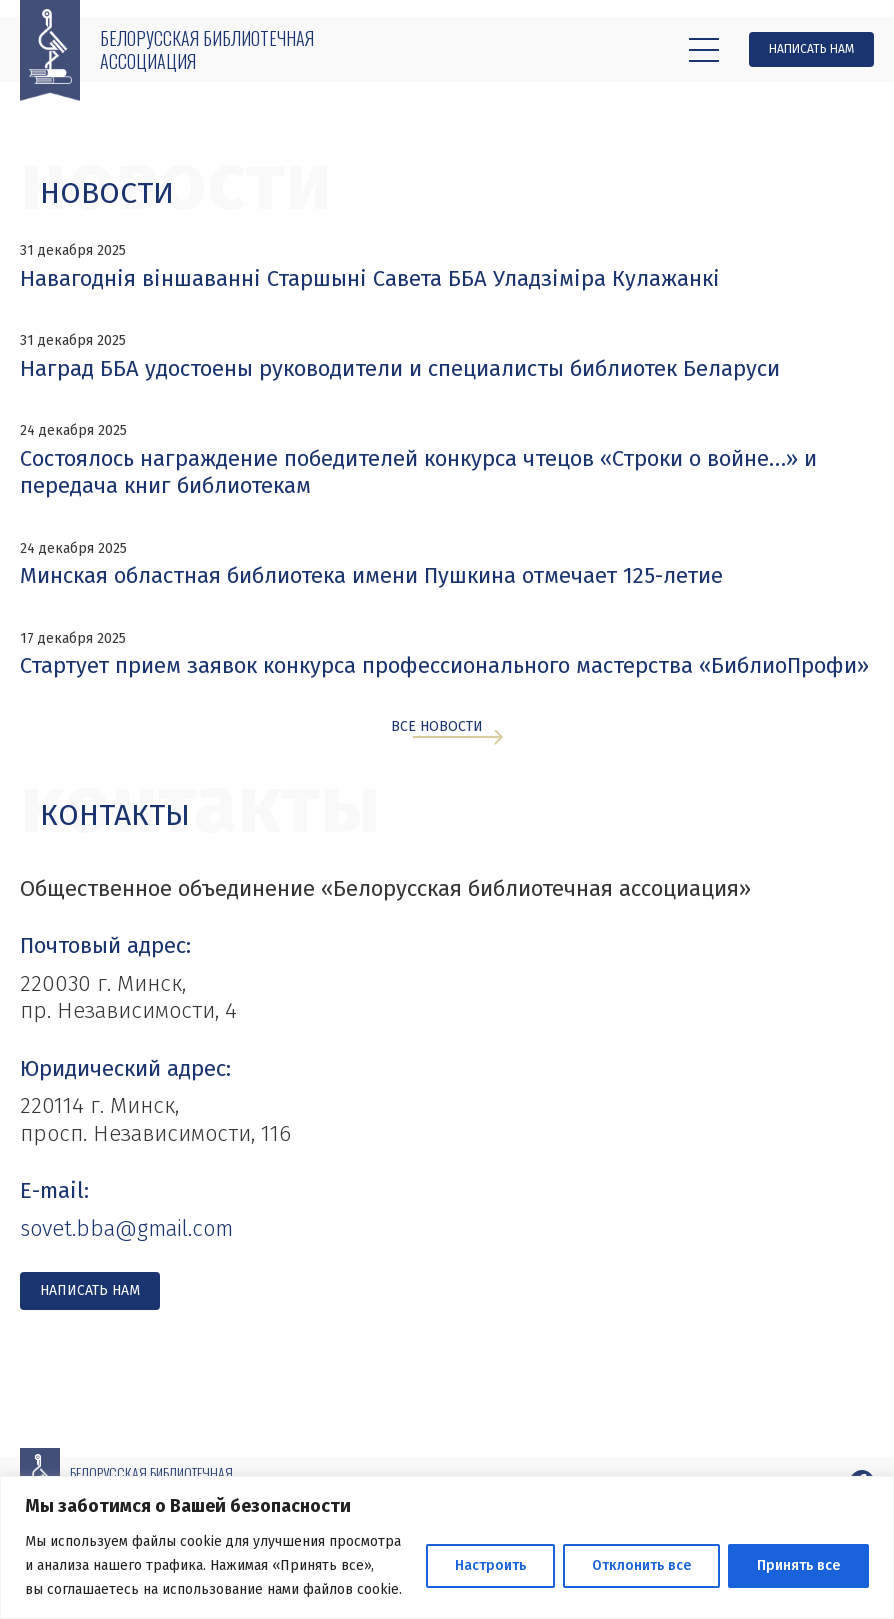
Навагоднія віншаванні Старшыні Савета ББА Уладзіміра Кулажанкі (370, 278)
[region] (447, 1547)
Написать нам (811, 49)
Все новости (437, 727)
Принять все (798, 1565)
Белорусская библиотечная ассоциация (207, 49)
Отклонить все (641, 1565)
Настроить (490, 1565)
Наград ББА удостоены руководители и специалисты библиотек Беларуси (400, 368)
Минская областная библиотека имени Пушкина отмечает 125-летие (371, 575)
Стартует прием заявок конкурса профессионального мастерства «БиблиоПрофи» (444, 665)
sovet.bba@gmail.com (126, 1228)
